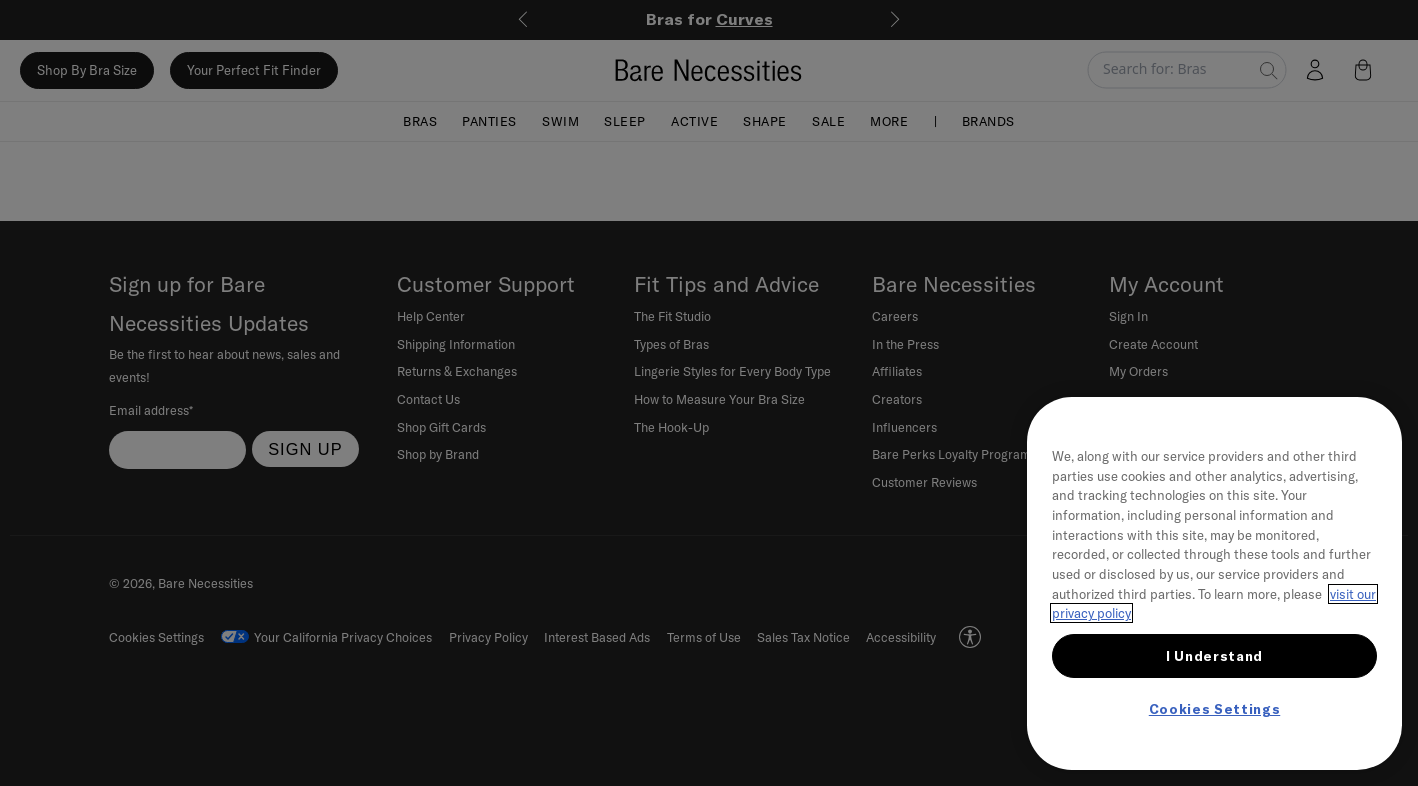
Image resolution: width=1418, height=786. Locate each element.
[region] (1214, 583)
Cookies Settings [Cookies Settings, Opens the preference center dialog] (1215, 709)
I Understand (1214, 656)
